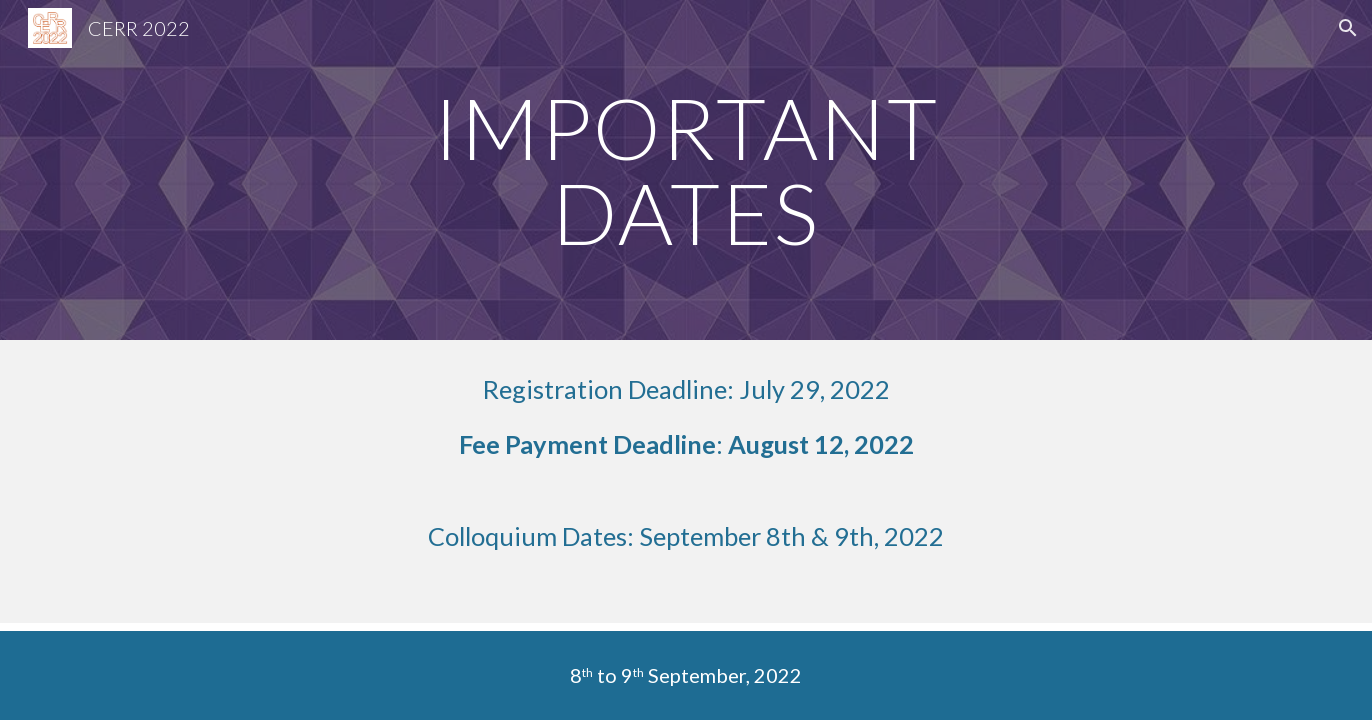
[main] (686, 170)
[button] (1348, 28)
